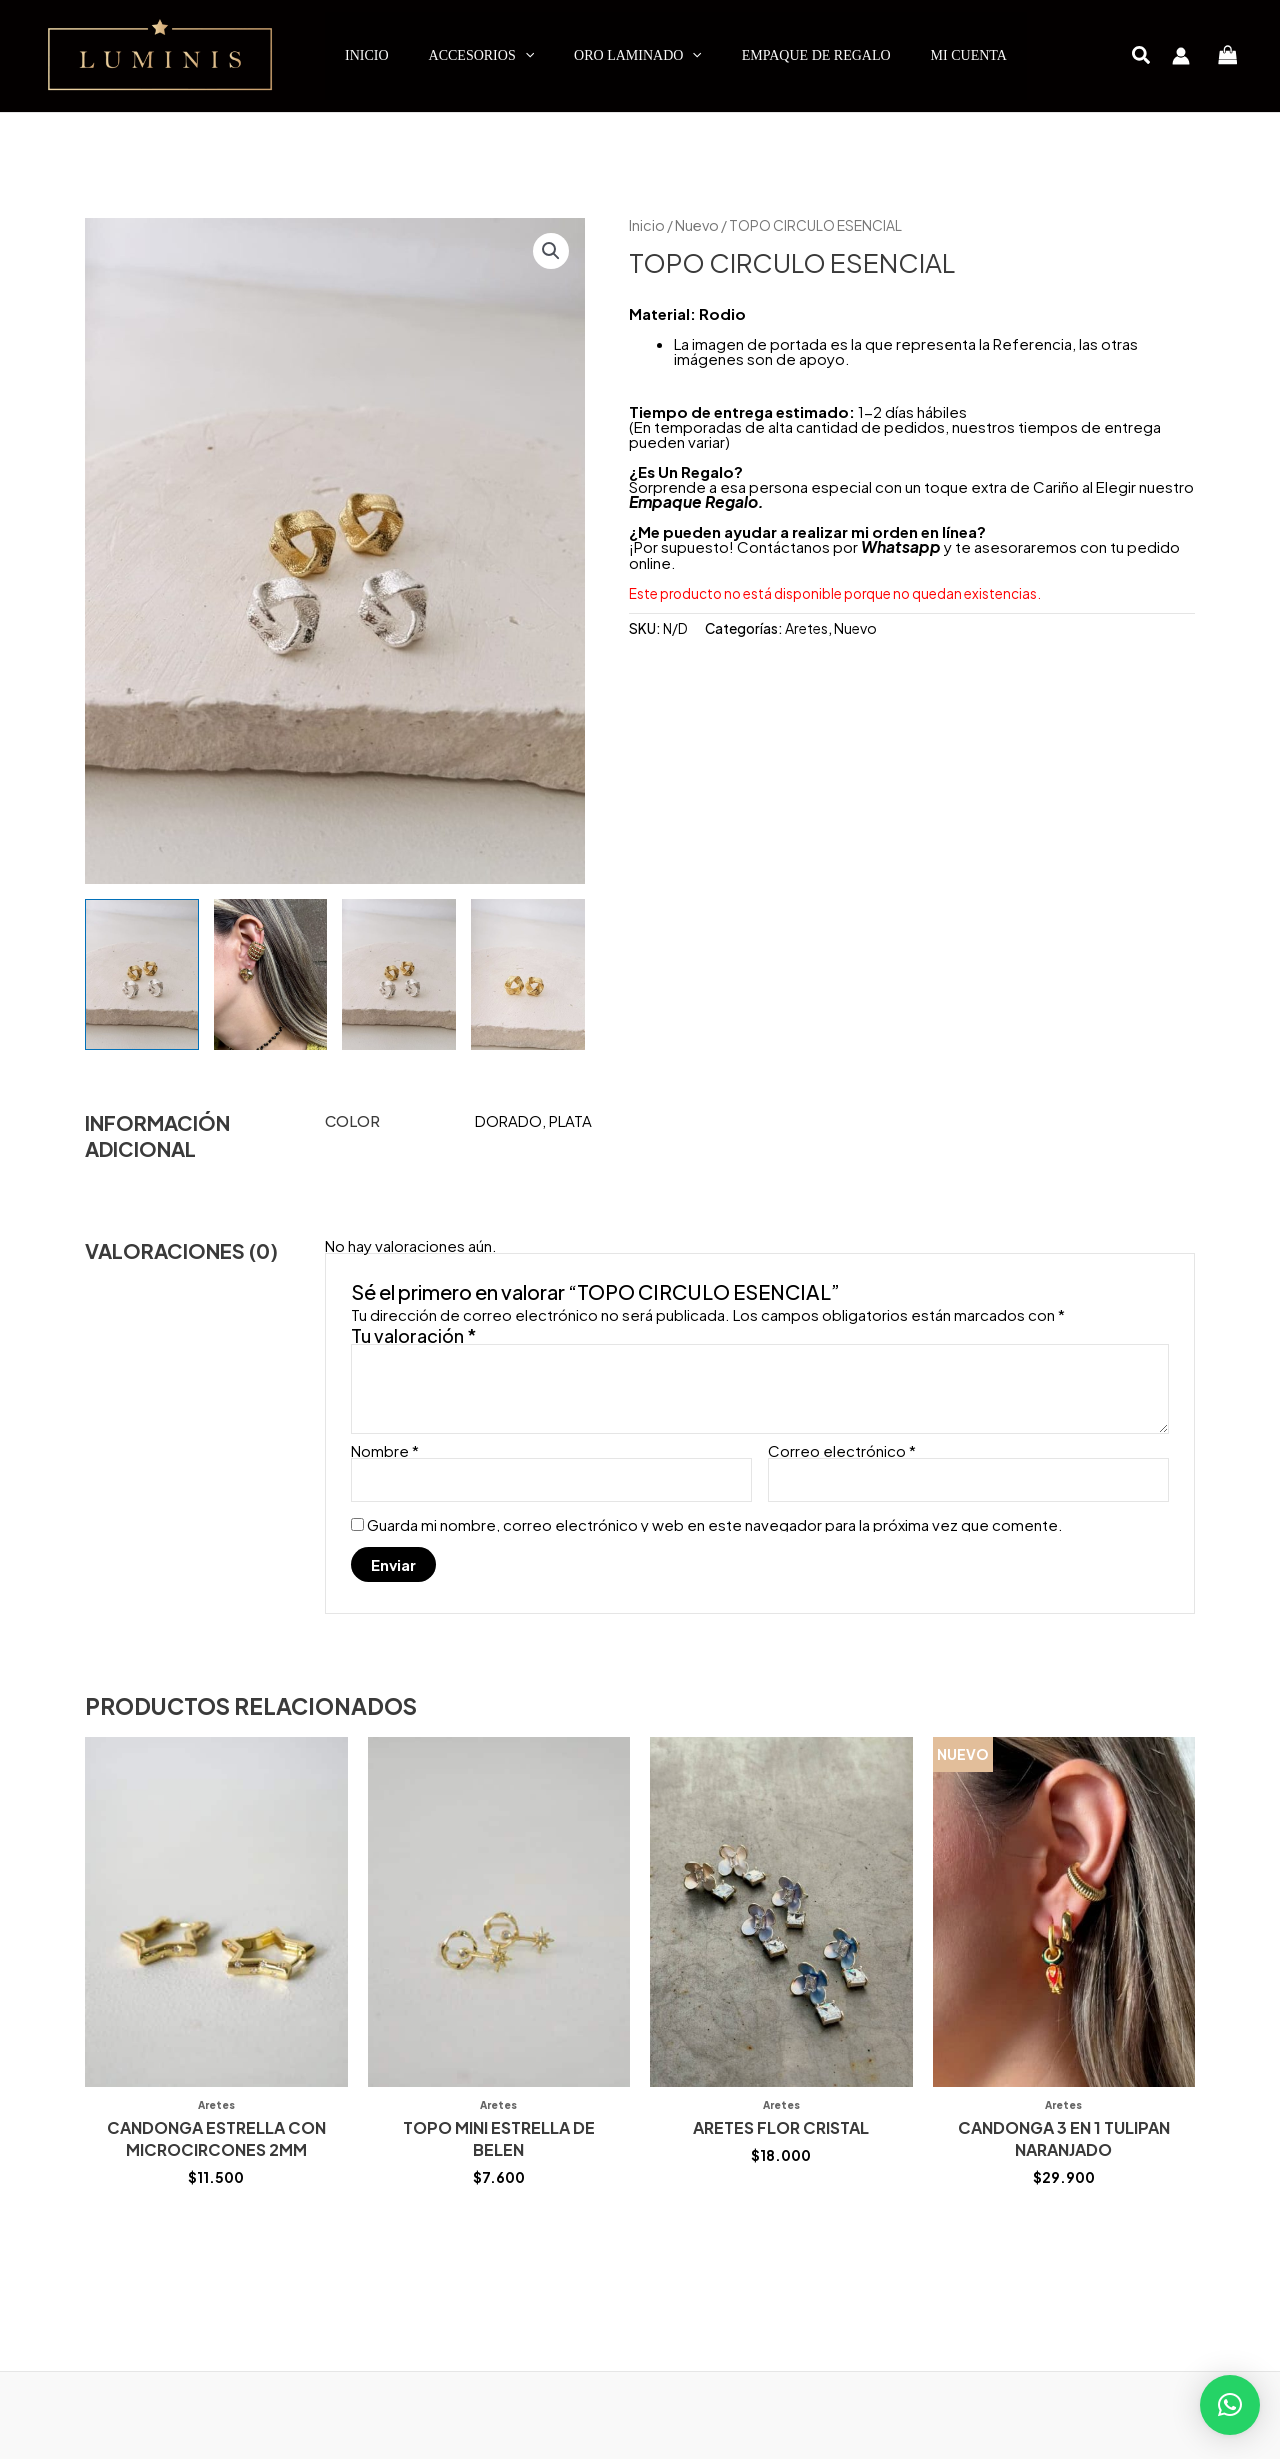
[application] (525, 56)
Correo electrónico (842, 1450)
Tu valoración (414, 1335)
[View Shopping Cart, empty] (1228, 55)
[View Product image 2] (271, 974)
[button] (1142, 56)
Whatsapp (899, 545)
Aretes (806, 626)
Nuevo (694, 225)
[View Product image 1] (142, 974)
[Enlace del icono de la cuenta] (1181, 56)
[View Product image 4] (528, 974)
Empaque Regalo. (694, 500)
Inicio (646, 225)
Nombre (385, 1450)
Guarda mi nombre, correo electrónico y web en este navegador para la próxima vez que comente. (715, 1523)
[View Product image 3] (399, 974)
